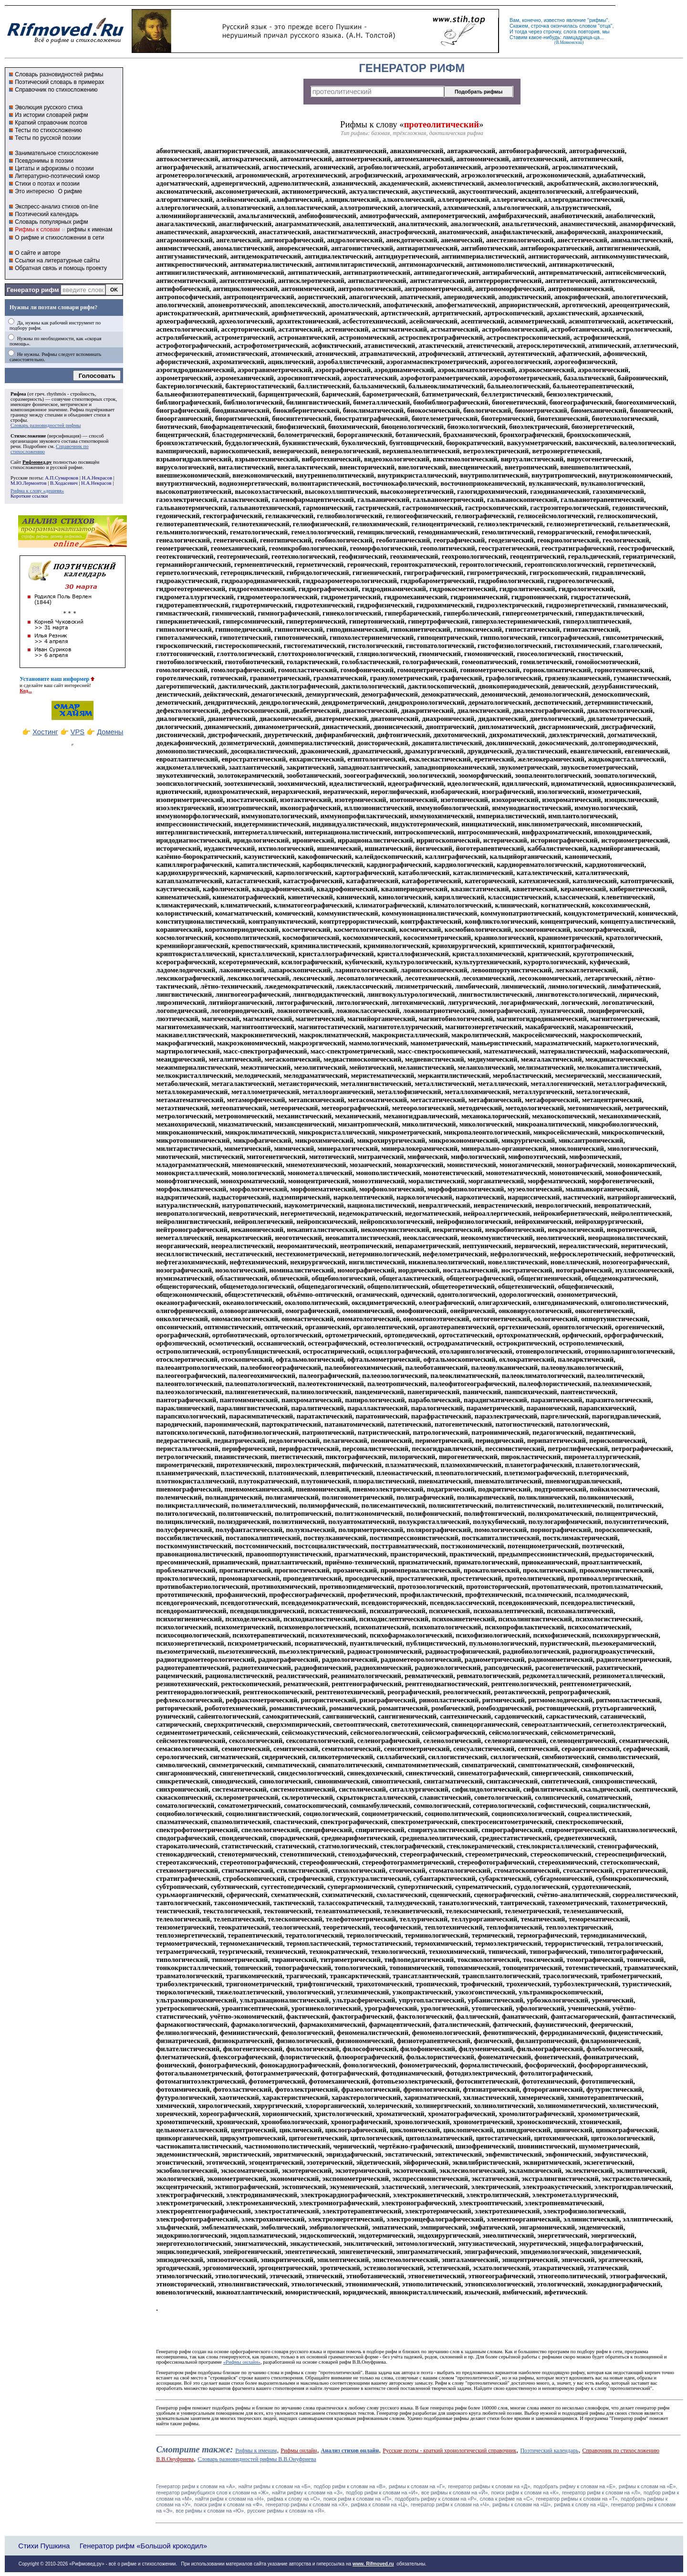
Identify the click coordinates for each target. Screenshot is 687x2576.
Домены (110, 732)
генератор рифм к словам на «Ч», (450, 2504)
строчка (540, 26)
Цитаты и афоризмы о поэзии (54, 168)
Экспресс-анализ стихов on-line (56, 206)
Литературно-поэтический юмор (57, 176)
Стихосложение (28, 435)
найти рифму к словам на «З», (308, 2492)
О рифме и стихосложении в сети (59, 237)
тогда (521, 31)
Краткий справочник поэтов (51, 122)
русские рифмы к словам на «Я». (286, 2510)
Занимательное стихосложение (56, 153)
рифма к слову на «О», (294, 2499)
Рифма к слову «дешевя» (37, 490)
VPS (77, 732)
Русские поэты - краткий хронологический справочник (449, 2450)
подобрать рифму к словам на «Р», (436, 2499)
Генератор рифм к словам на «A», (196, 2486)
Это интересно (34, 191)
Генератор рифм (33, 289)
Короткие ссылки (29, 496)
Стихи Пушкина (44, 2546)
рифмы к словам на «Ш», (522, 2504)
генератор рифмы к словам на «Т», (577, 2499)
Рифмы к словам (37, 229)
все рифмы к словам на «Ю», (211, 2510)
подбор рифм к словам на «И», (382, 2492)
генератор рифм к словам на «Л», (602, 2492)
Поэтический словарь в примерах (59, 82)
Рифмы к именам (256, 2450)
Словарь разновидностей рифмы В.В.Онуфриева (257, 2459)
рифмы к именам (89, 229)
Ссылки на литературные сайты (57, 260)
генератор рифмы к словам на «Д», (489, 2486)
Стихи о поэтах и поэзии (47, 183)
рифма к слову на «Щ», (581, 2504)
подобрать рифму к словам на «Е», (575, 2486)
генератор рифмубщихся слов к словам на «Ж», (213, 2492)
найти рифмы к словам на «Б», (275, 2486)
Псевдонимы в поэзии (44, 160)
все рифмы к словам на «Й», (455, 2492)
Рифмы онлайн (299, 2450)
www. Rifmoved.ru (373, 2563)
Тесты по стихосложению (48, 130)
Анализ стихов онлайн (350, 2450)
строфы (18, 420)
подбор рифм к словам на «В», (350, 2486)
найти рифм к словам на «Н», (230, 2499)
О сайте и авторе (38, 253)
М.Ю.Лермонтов (28, 483)
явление (576, 20)
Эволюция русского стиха (49, 107)
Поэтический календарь (46, 214)
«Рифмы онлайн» (241, 2362)
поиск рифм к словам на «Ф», (228, 2504)
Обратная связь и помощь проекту (61, 268)
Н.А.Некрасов (97, 477)
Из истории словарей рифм (51, 115)
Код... (26, 690)
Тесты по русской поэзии (48, 138)
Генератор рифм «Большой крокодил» (143, 2546)
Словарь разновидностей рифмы (59, 74)
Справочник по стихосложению (56, 89)
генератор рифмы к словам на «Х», (307, 2504)
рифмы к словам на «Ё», (648, 2486)
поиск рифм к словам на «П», (358, 2499)
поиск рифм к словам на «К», (525, 2492)
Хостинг (45, 732)
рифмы (597, 20)
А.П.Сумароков (61, 477)
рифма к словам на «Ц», (380, 2504)
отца (605, 26)
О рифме (70, 191)
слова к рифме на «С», (507, 2499)
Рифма (18, 393)
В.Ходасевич (64, 483)
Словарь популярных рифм (51, 222)
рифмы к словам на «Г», (417, 2486)
